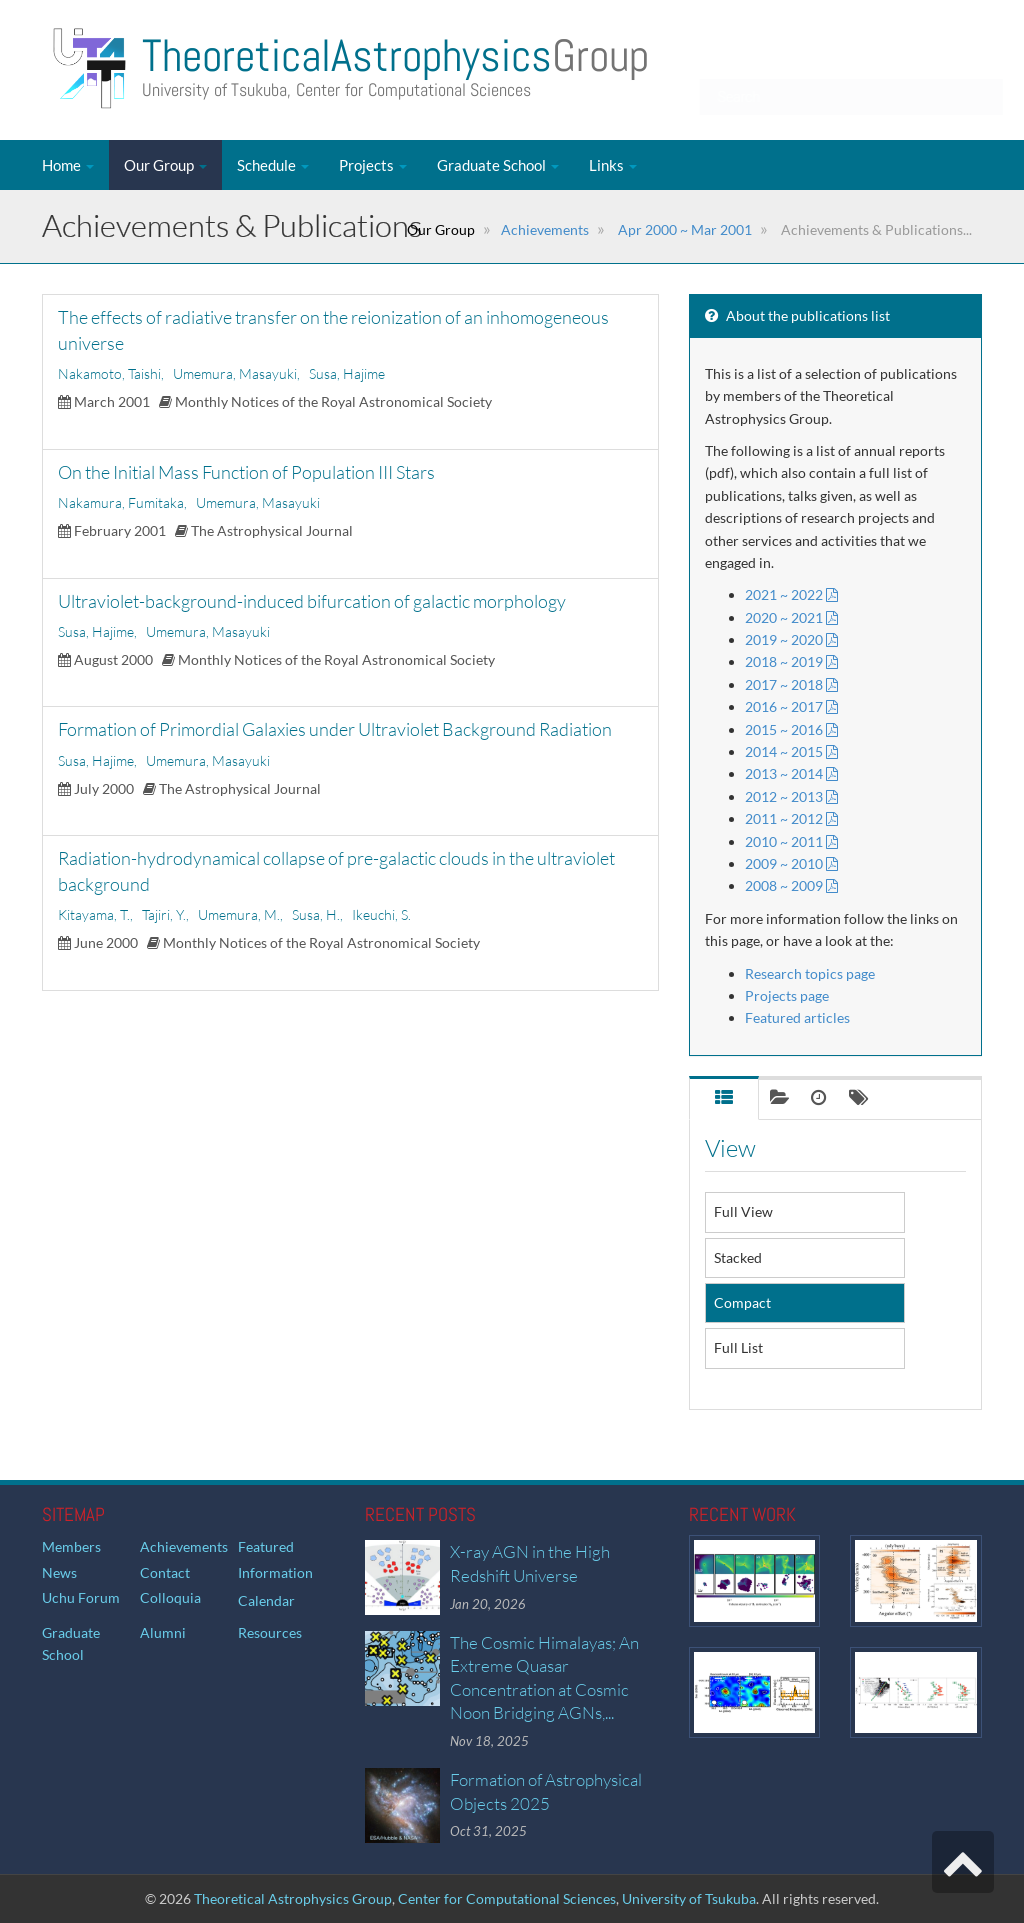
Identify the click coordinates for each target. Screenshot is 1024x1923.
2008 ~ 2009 (791, 885)
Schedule (273, 165)
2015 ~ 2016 (791, 729)
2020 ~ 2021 (791, 617)
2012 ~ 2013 (791, 796)
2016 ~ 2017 (791, 706)
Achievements (545, 229)
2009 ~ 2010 (791, 863)
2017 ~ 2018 (791, 684)
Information (275, 1572)
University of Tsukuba (689, 1898)
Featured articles (797, 1017)
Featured (266, 1546)
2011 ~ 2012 (791, 818)
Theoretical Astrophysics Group (293, 1898)
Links (613, 165)
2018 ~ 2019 (791, 661)
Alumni (163, 1632)
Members (71, 1546)
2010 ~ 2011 (791, 841)
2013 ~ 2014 (791, 773)
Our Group (165, 165)
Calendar (266, 1600)
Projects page (787, 995)
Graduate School (498, 165)
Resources (270, 1632)
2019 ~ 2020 (791, 639)
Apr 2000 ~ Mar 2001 (683, 229)
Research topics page (810, 973)
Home (68, 165)
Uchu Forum (81, 1597)
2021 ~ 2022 (791, 594)
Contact (165, 1572)
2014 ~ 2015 (791, 751)
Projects (373, 165)
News (59, 1572)
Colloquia (170, 1597)
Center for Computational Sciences (507, 1898)
